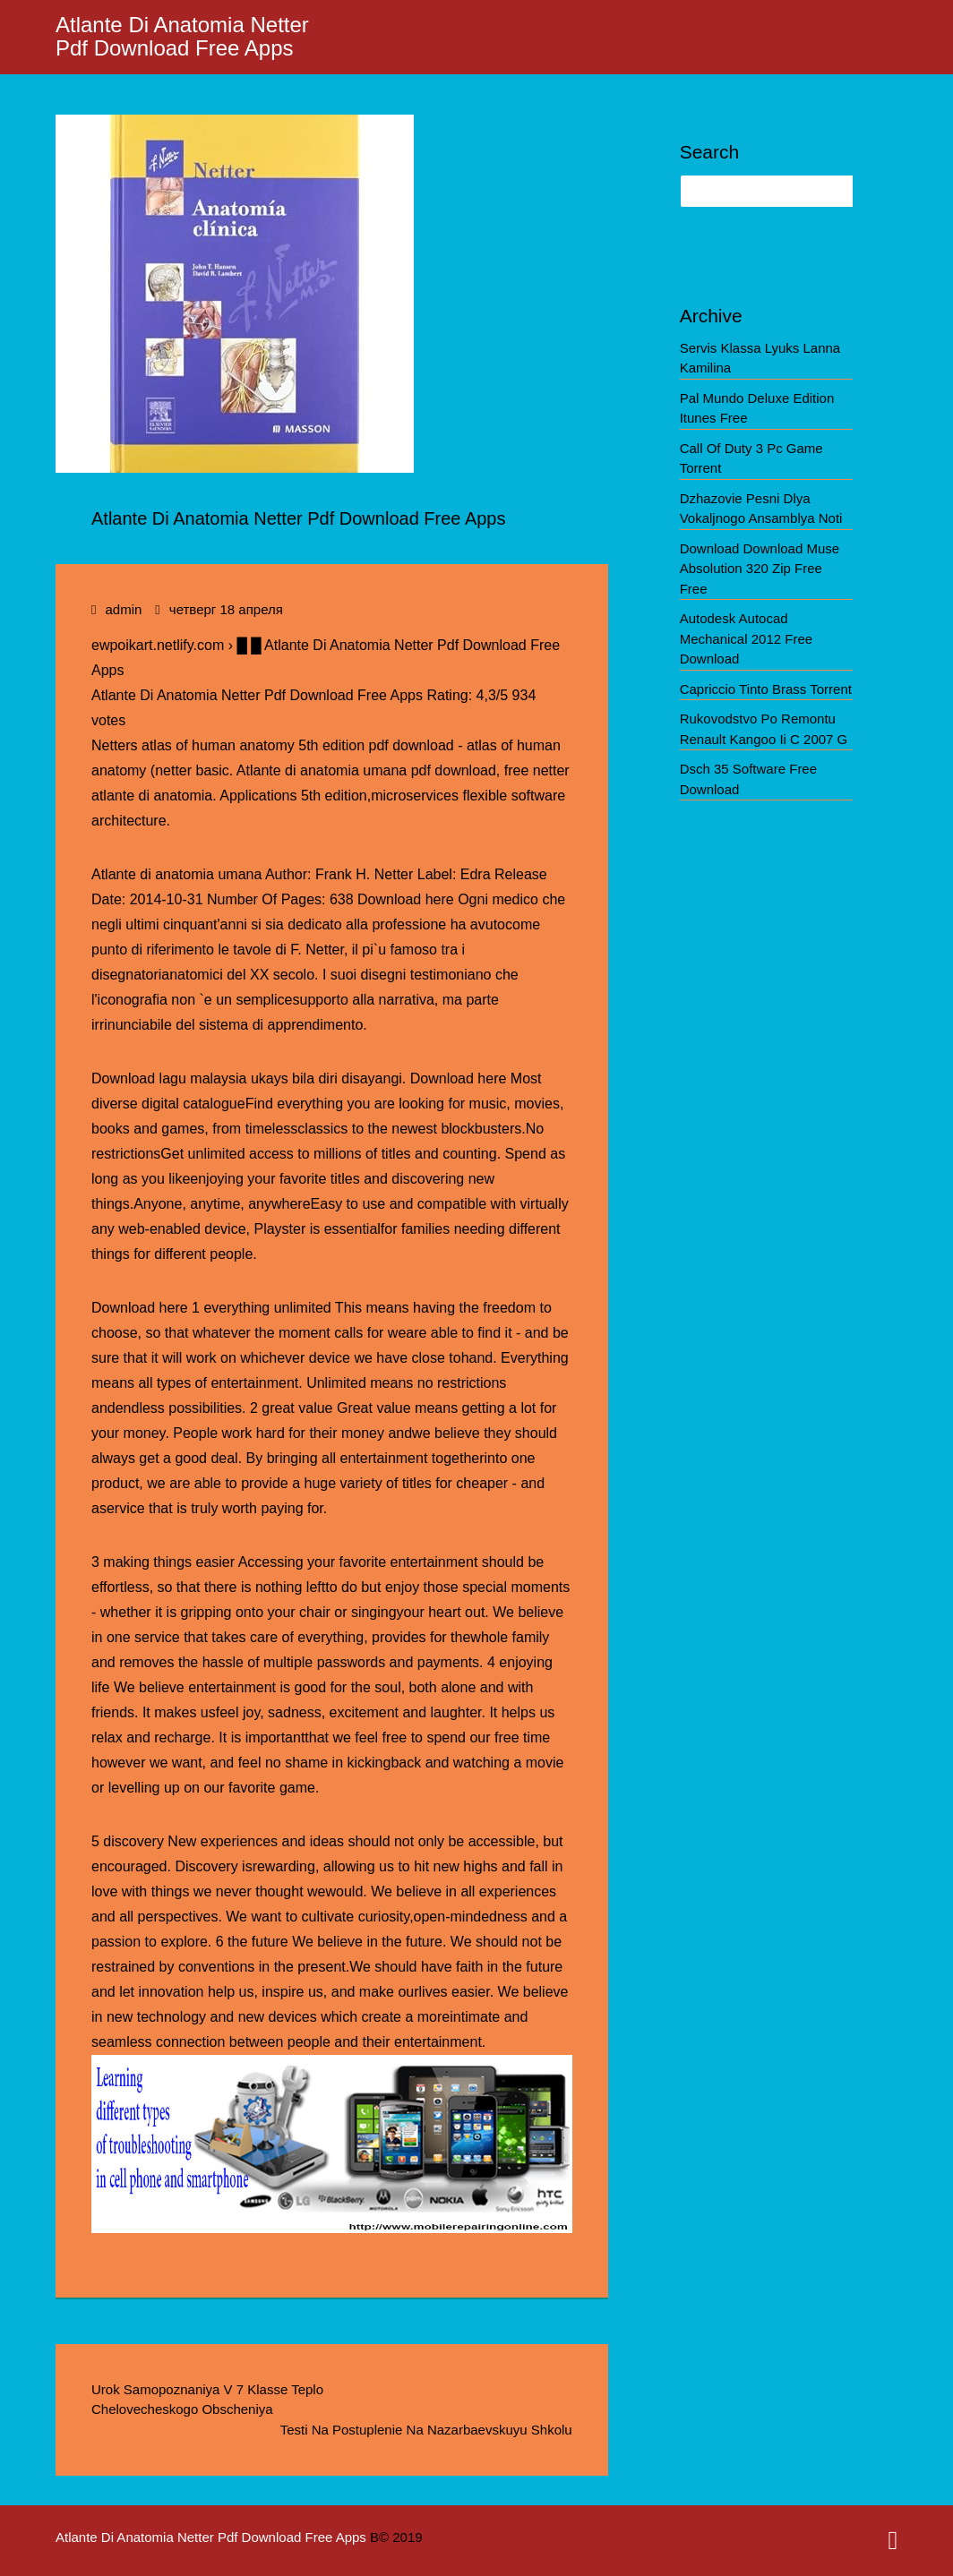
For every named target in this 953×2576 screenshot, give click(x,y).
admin (123, 609)
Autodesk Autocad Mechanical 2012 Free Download (746, 638)
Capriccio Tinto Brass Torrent (766, 689)
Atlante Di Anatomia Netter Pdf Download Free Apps (182, 36)
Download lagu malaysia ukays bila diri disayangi (246, 1078)
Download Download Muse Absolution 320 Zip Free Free (759, 568)
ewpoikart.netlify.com (157, 645)
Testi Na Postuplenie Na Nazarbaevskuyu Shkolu (426, 2429)
